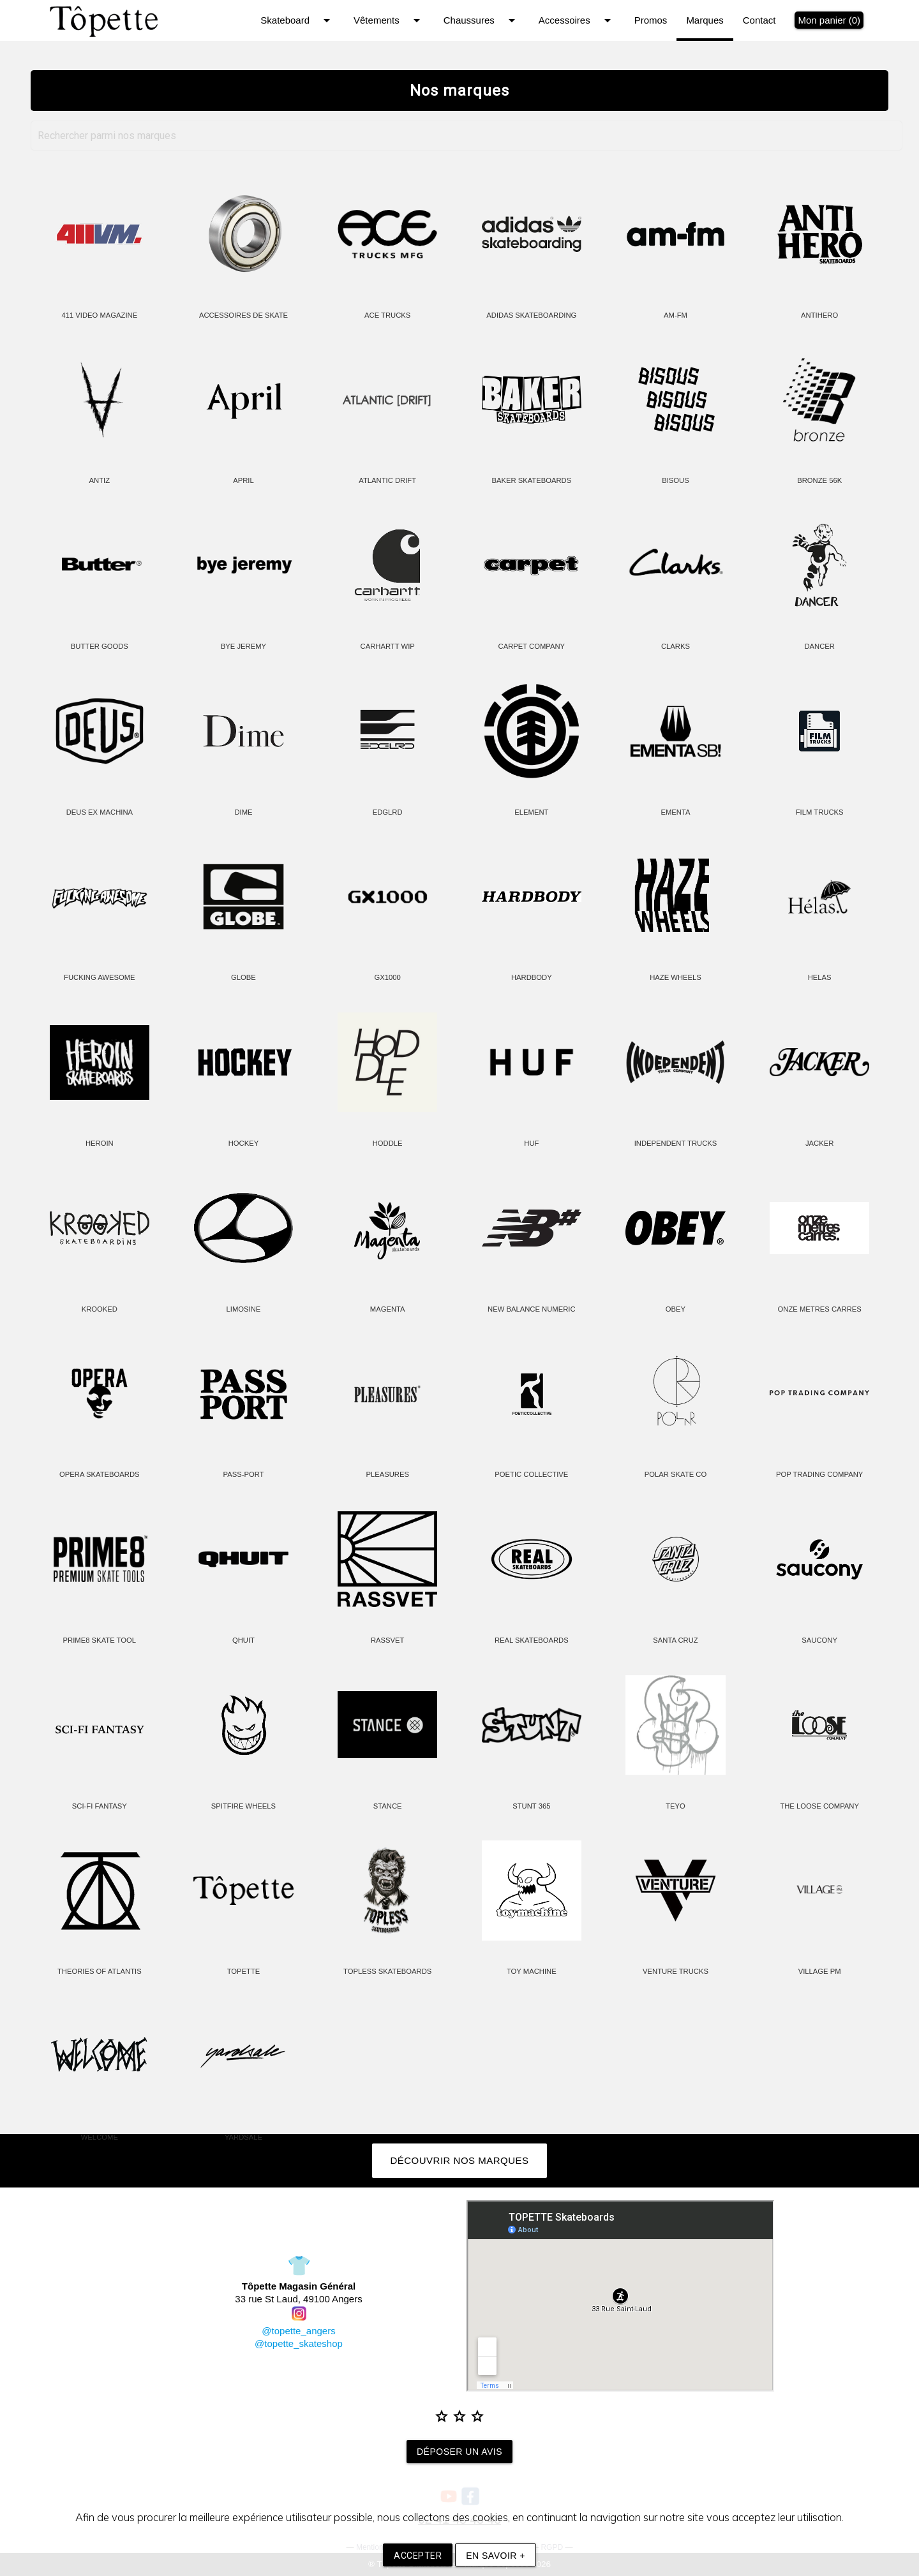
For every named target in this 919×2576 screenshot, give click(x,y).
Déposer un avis (459, 2451)
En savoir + (495, 2555)
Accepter (418, 2555)
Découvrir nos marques (459, 2160)
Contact (759, 20)
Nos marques (459, 91)
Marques (704, 20)
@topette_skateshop (299, 2343)
